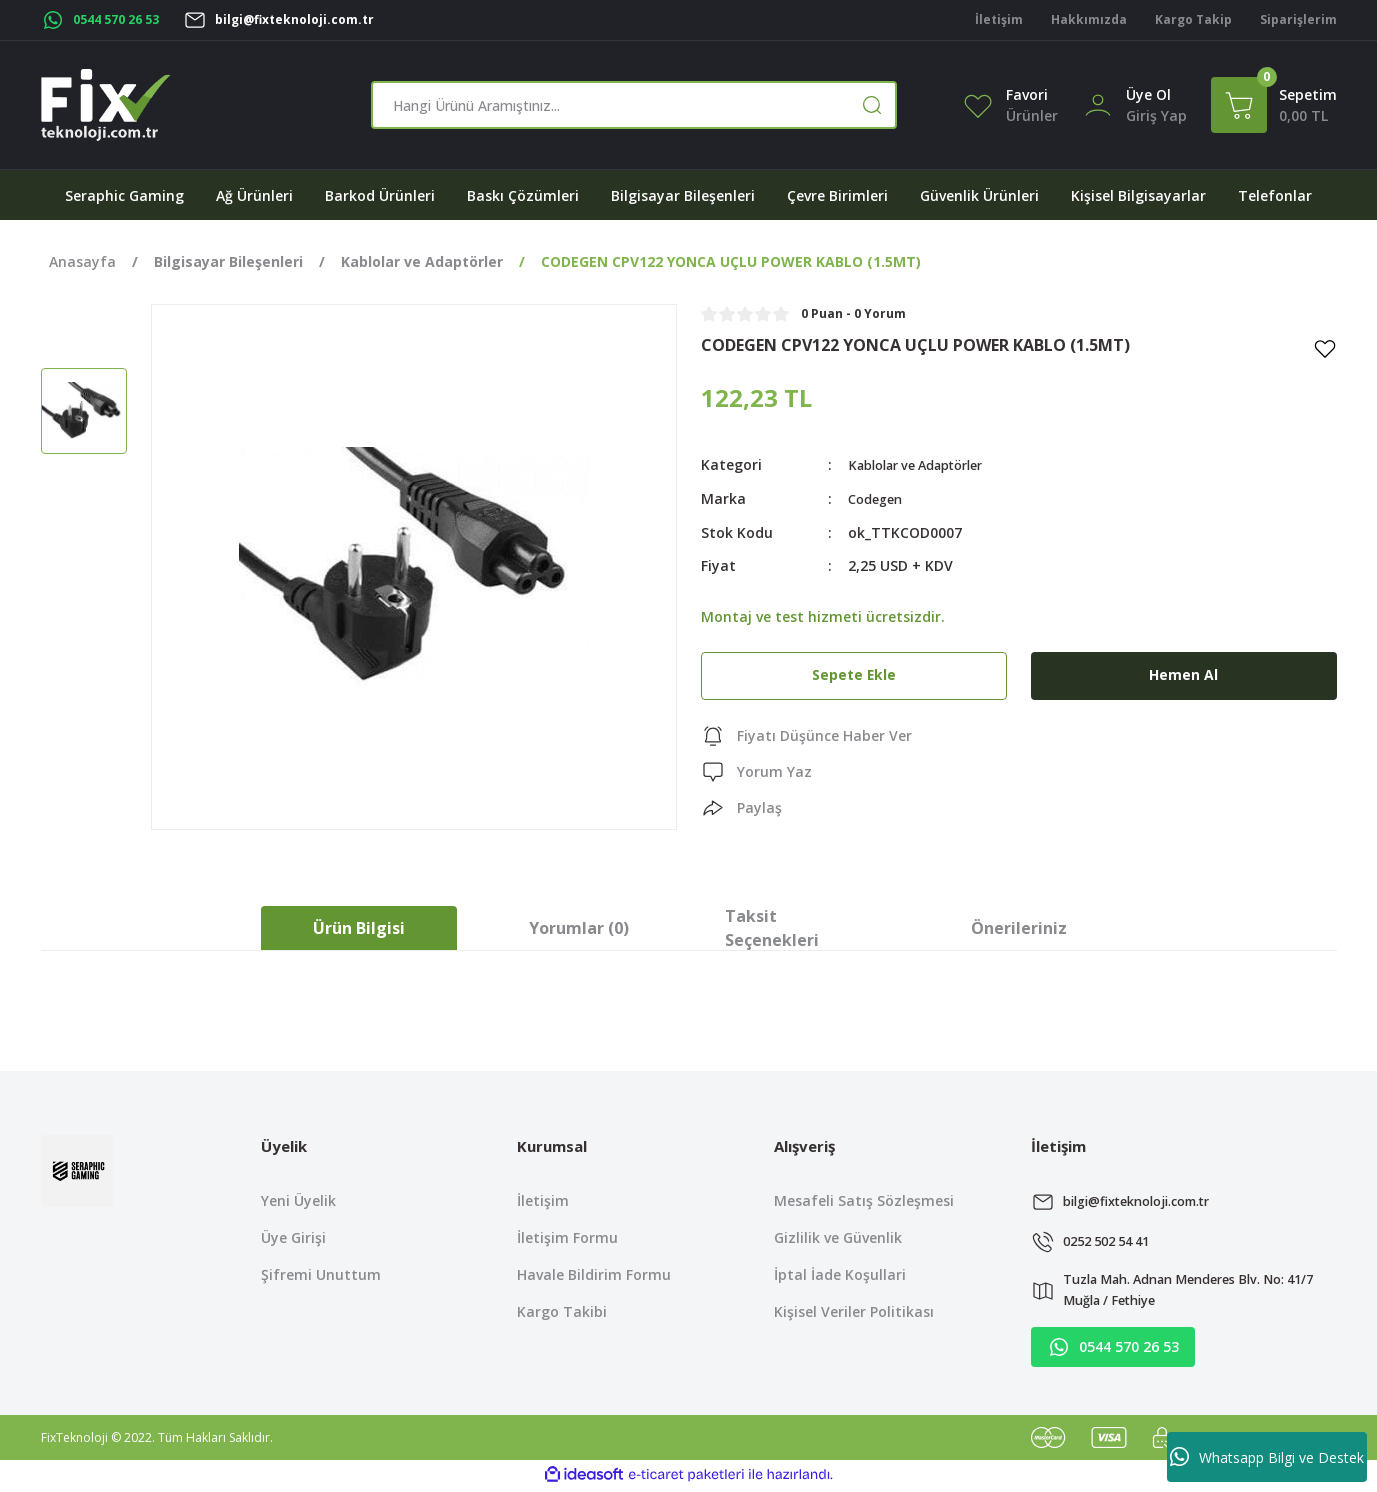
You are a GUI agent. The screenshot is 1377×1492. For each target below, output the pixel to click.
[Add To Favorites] (1325, 348)
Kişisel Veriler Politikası (854, 1311)
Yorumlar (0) (579, 928)
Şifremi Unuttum (321, 1274)
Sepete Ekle (854, 674)
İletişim (543, 1200)
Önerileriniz (1019, 928)
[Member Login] (1098, 103)
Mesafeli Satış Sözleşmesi (864, 1200)
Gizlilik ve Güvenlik (838, 1237)
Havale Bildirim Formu (594, 1274)
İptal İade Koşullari (840, 1274)
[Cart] (1274, 105)
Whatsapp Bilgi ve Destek (1267, 1457)
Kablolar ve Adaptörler (927, 464)
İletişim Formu (567, 1237)
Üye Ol (1148, 94)
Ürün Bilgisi (359, 928)
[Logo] (106, 105)
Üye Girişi (293, 1237)
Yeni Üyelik (298, 1200)
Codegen (878, 497)
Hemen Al (1184, 674)
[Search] (634, 105)
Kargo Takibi (562, 1311)
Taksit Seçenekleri (772, 928)
